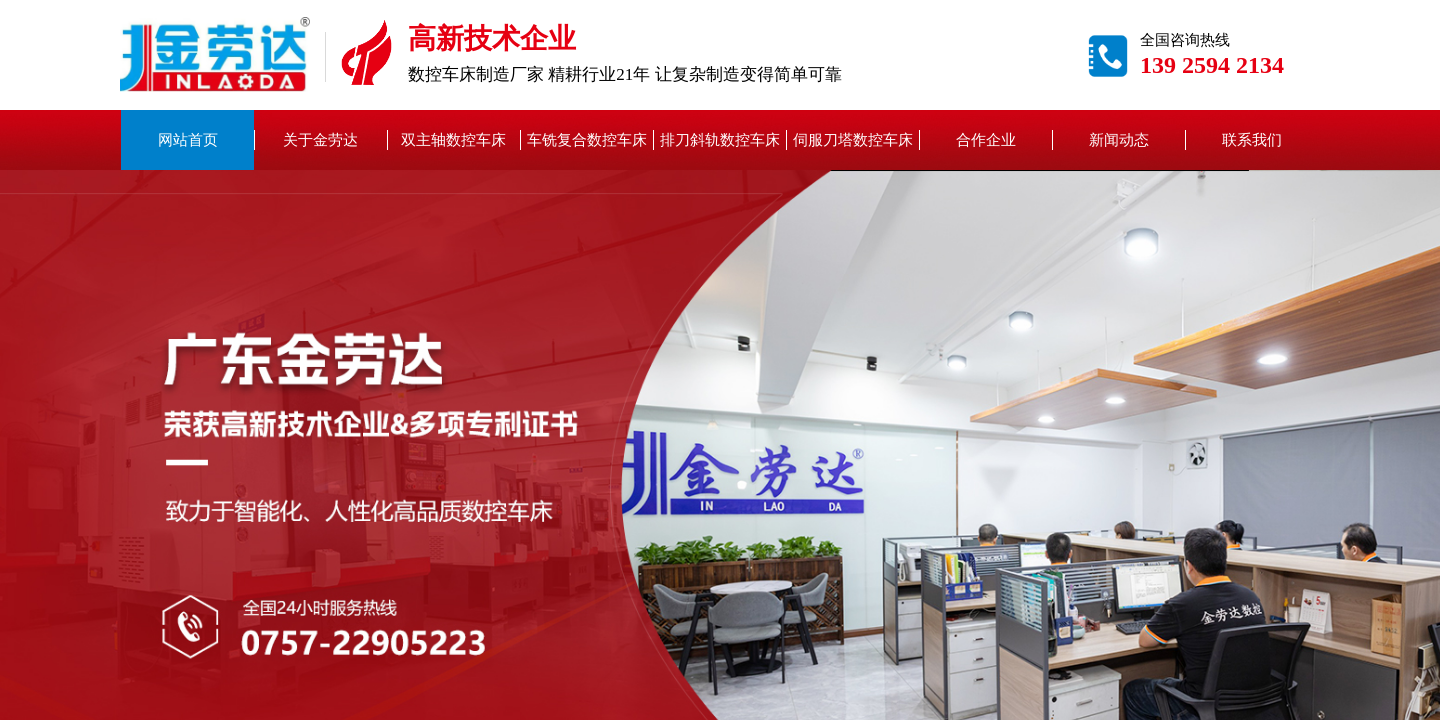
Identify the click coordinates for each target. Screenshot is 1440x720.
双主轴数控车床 (453, 140)
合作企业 (986, 140)
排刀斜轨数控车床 (720, 140)
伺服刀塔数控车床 (853, 140)
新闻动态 (1119, 140)
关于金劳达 (320, 140)
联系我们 (1252, 140)
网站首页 (188, 140)
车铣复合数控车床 (587, 140)
